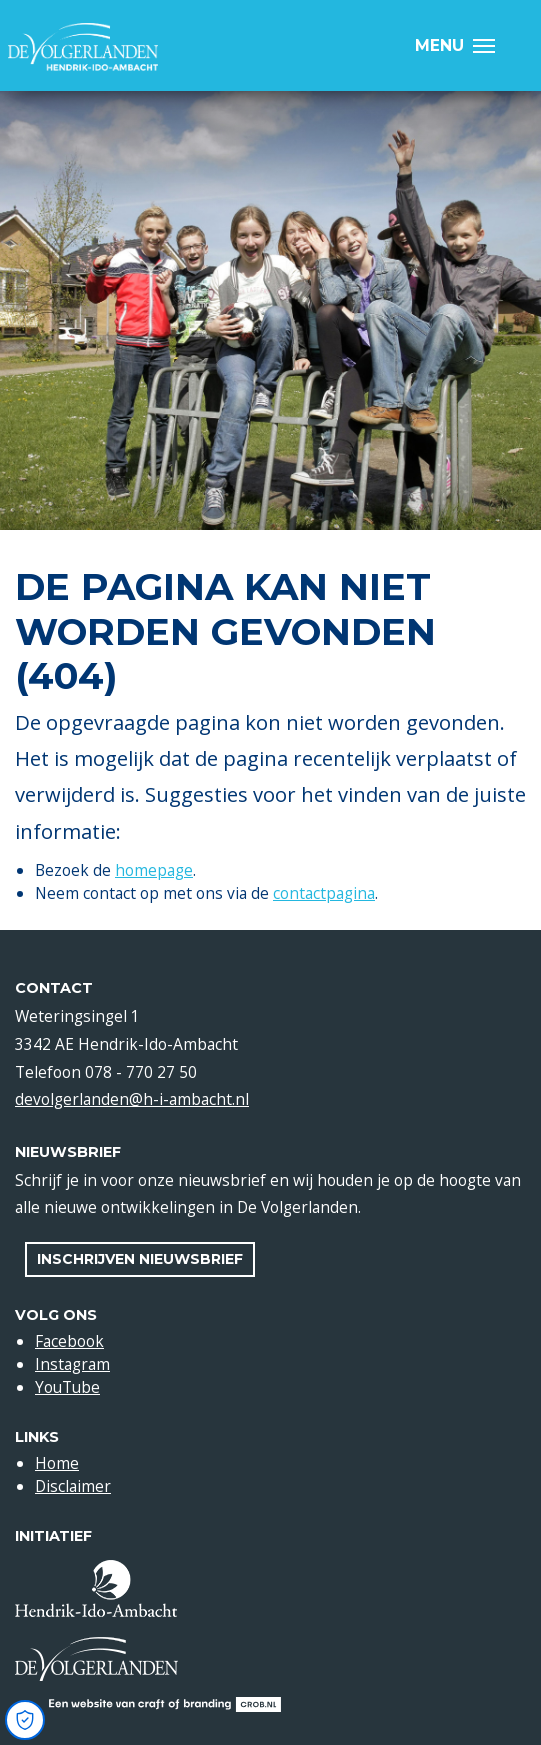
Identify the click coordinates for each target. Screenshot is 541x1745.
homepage (154, 870)
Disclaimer (73, 1486)
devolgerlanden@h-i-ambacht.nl (132, 1099)
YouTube (67, 1387)
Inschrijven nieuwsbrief (140, 1259)
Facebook (69, 1341)
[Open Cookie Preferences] (25, 1720)
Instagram (72, 1364)
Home (57, 1463)
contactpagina (324, 893)
